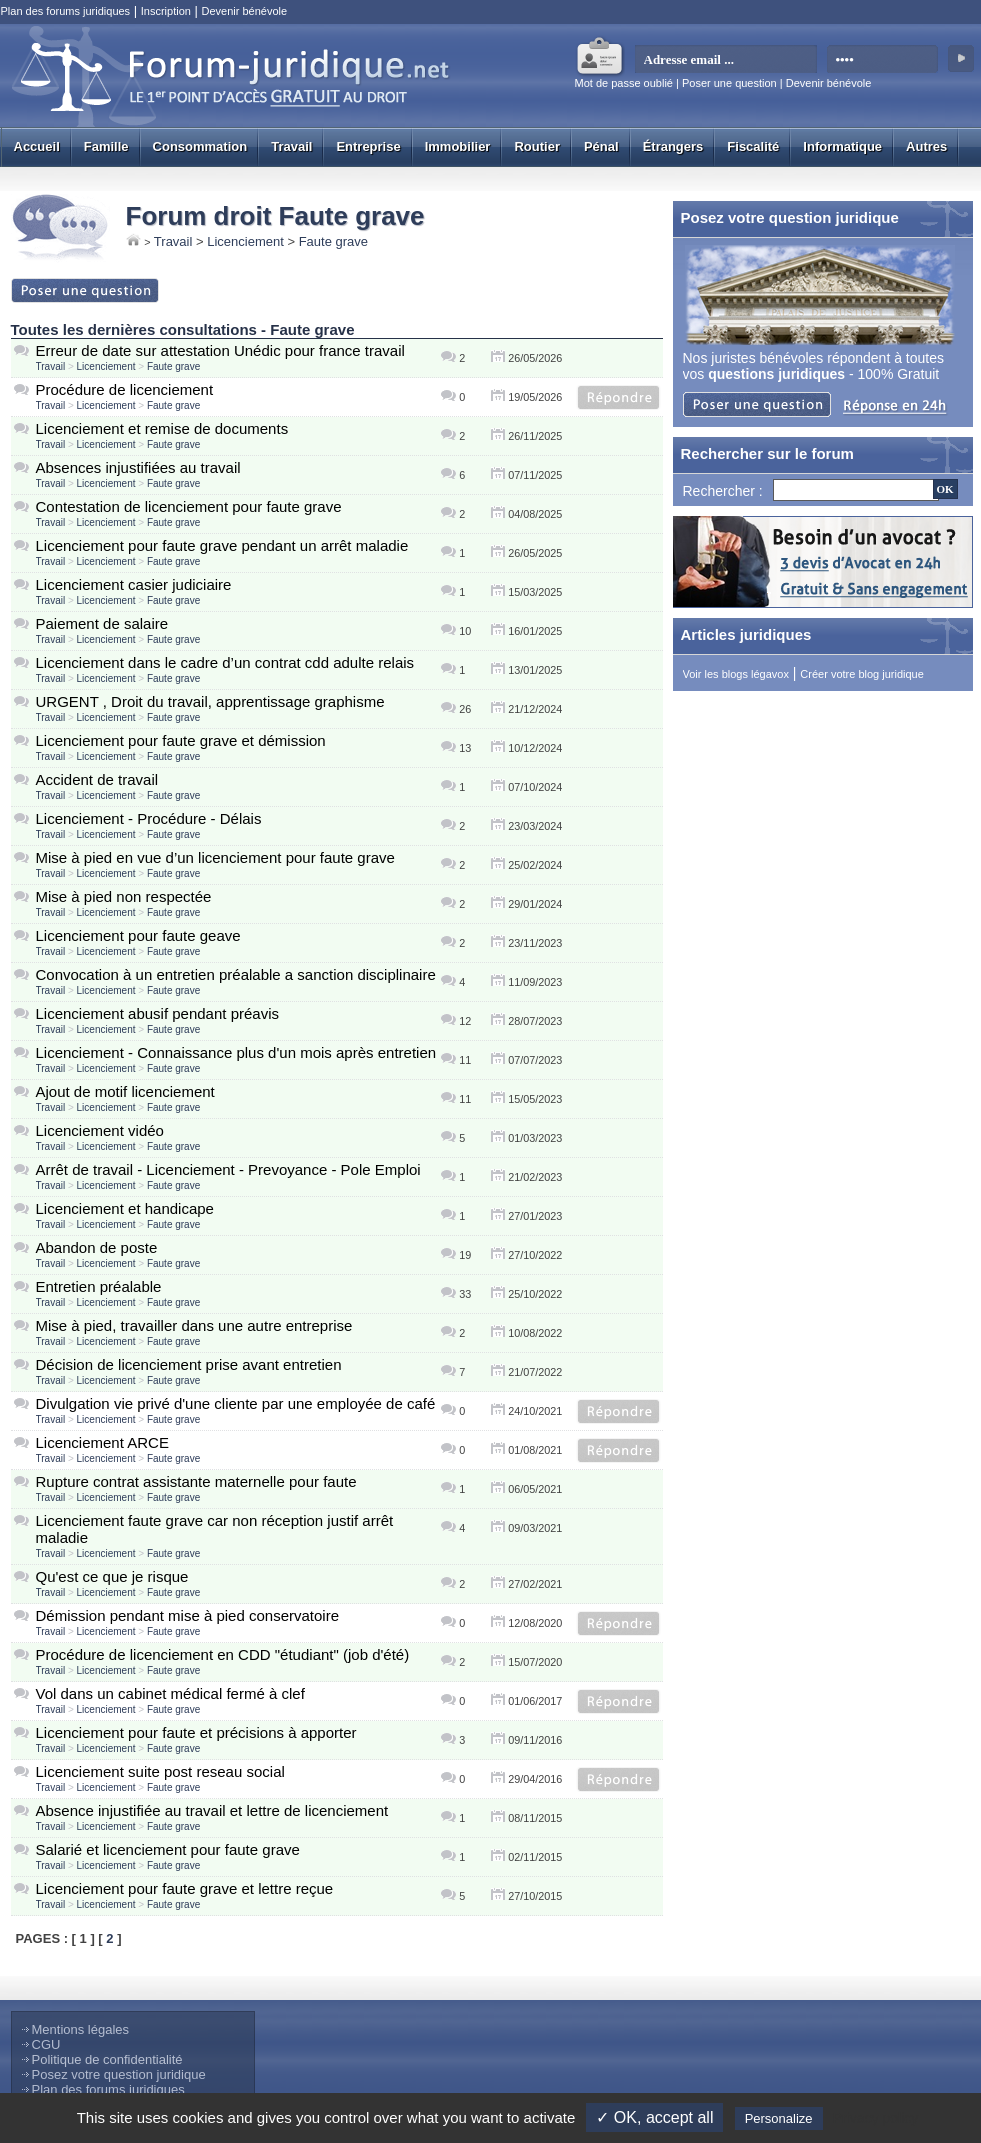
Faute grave (333, 241)
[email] (726, 60)
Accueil (37, 146)
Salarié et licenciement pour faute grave (168, 1849)
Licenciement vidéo (100, 1130)
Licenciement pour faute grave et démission (181, 740)
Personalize (779, 2118)
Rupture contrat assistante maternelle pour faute (196, 1481)
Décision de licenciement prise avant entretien (189, 1364)
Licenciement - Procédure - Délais (149, 818)
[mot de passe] (883, 60)
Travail (291, 146)
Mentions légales (81, 2029)
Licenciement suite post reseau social (160, 1771)
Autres (926, 146)
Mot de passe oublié (624, 83)
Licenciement (245, 241)
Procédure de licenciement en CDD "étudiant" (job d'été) (223, 1654)
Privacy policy (876, 2118)
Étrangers (673, 146)
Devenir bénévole (244, 11)
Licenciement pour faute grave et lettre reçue (185, 1888)
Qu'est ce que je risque (112, 1576)
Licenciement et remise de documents (162, 428)
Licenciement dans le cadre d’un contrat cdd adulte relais (225, 662)
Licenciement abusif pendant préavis (158, 1013)
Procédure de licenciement (125, 389)
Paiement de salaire (102, 623)
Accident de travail (97, 779)
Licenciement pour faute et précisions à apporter (196, 1732)
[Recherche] (856, 490)
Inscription (166, 11)
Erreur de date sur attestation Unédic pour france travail (220, 350)
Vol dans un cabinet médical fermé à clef (170, 1693)
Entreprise (368, 146)
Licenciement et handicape (125, 1208)
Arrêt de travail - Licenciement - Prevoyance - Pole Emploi (228, 1169)
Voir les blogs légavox (736, 674)
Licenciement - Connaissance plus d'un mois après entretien (236, 1052)
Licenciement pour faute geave (138, 935)
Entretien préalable (99, 1286)
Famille (106, 146)
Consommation (200, 146)
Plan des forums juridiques (66, 11)
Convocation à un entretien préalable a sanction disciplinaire (236, 974)
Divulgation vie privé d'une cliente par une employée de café (236, 1403)
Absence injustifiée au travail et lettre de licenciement (212, 1810)
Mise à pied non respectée (124, 896)
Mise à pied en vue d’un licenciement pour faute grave (215, 857)
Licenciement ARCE (102, 1442)
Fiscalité (753, 146)
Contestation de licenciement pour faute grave (189, 506)
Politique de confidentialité (107, 2059)
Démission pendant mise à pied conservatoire (188, 1615)
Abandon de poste (97, 1247)
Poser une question (729, 83)
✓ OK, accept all (654, 2117)
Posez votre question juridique (119, 2074)
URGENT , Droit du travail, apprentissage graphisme (210, 701)
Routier (537, 146)
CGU (46, 2044)
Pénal (601, 146)
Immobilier (458, 146)
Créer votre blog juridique (862, 674)
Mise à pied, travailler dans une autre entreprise (194, 1325)
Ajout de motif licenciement (125, 1091)
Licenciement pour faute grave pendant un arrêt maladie (222, 545)
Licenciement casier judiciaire (134, 584)
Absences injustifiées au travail (138, 467)
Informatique (842, 146)
